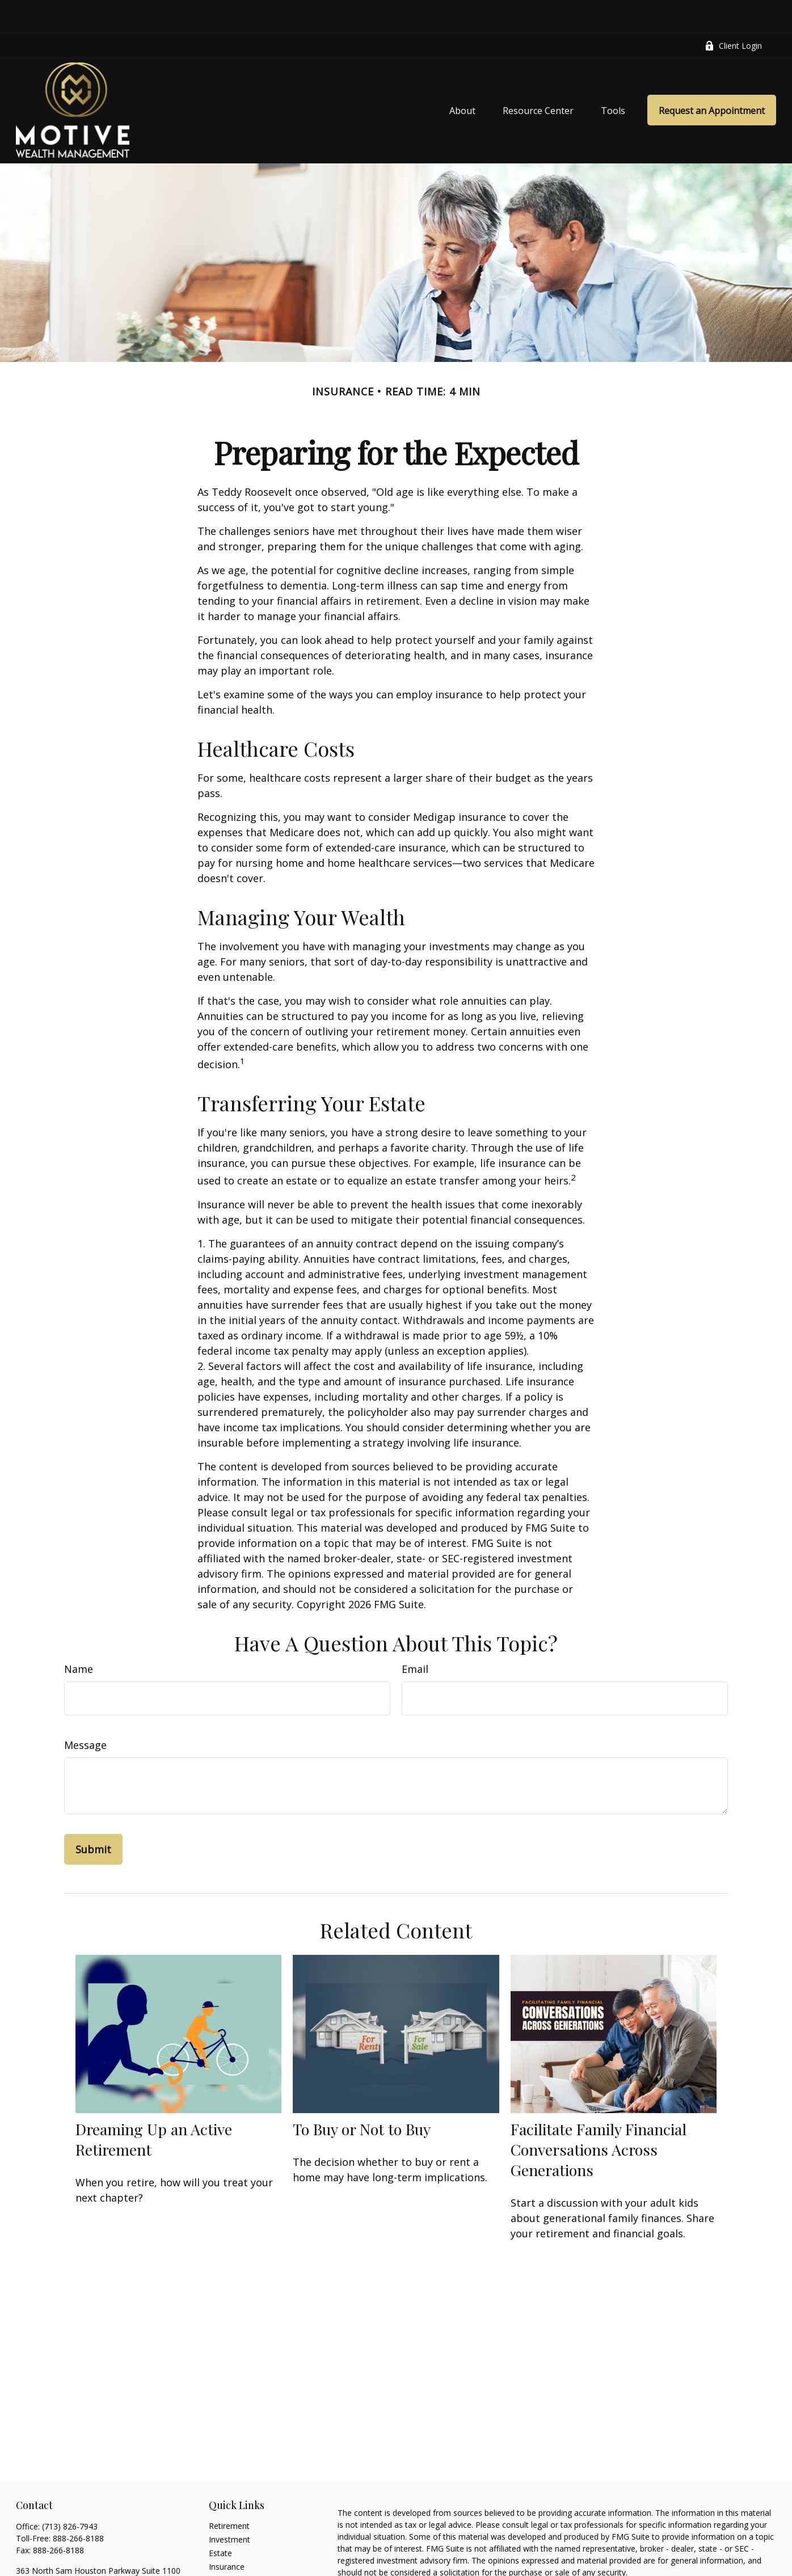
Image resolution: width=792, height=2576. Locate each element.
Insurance (227, 2532)
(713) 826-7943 (70, 2492)
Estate (220, 2519)
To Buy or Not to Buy (362, 2095)
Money (221, 2559)
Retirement (229, 2491)
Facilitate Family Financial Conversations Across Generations (598, 2115)
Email (415, 1635)
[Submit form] (93, 1815)
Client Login (733, 11)
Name (78, 1635)
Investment (229, 2505)
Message (85, 1711)
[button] (462, 76)
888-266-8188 (78, 2504)
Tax (215, 2546)
